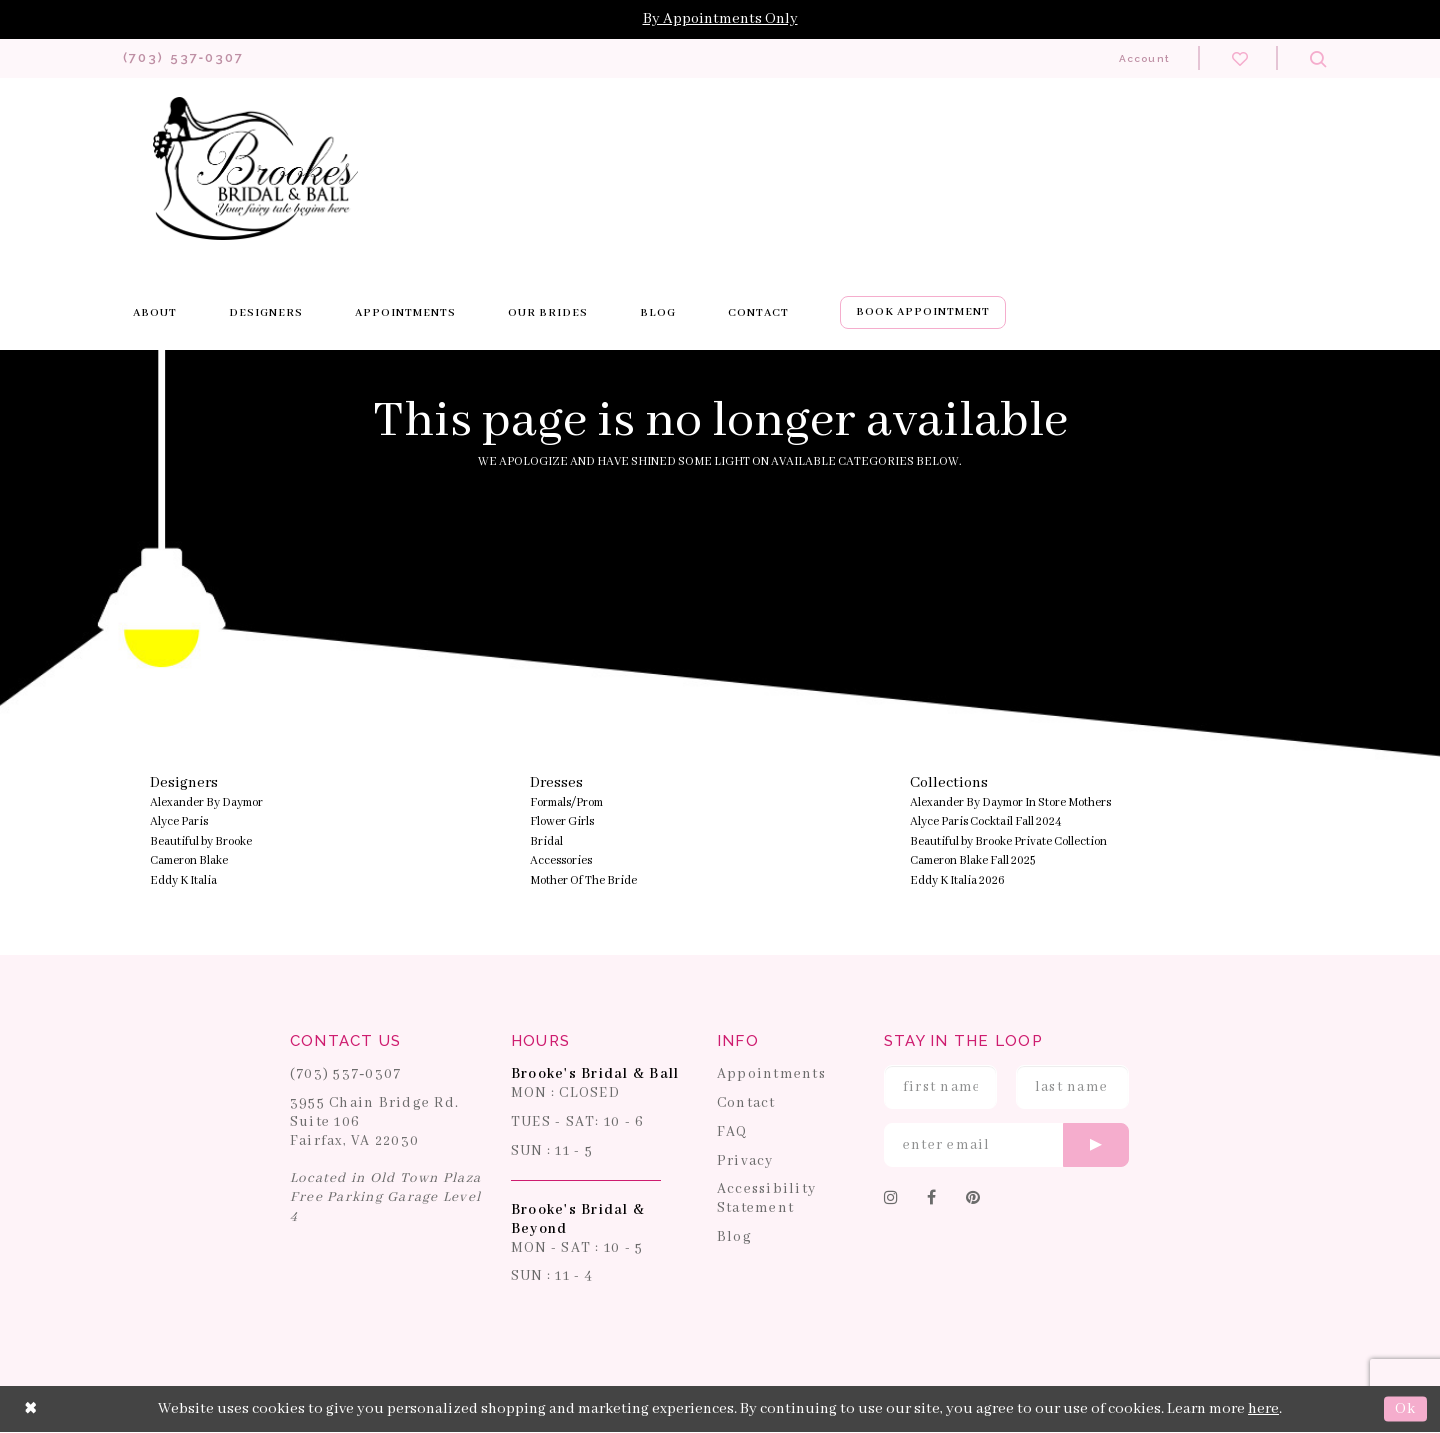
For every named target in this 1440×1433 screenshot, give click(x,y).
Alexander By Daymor (206, 803)
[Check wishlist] (1240, 58)
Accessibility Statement (766, 1199)
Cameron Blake (189, 861)
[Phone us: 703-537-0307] (184, 58)
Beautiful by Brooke (201, 842)
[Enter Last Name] (1072, 1088)
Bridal (546, 842)
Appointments (771, 1075)
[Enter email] (1006, 1146)
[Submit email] (1096, 1146)
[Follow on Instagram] (891, 1200)
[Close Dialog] (31, 1410)
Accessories (561, 861)
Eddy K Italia (183, 881)
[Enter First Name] (940, 1088)
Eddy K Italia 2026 (957, 881)
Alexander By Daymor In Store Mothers (1010, 803)
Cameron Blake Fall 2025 (972, 861)
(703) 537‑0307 (346, 1075)
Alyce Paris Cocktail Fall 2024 (986, 822)
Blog (734, 1238)
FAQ (732, 1133)
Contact (746, 1104)
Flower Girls (562, 822)
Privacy (745, 1161)
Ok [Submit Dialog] (1405, 1410)
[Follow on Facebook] (932, 1200)
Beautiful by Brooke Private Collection (1008, 842)
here (1263, 1410)
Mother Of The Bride (583, 881)
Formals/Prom (566, 803)
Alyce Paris (179, 822)
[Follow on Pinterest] (973, 1200)
